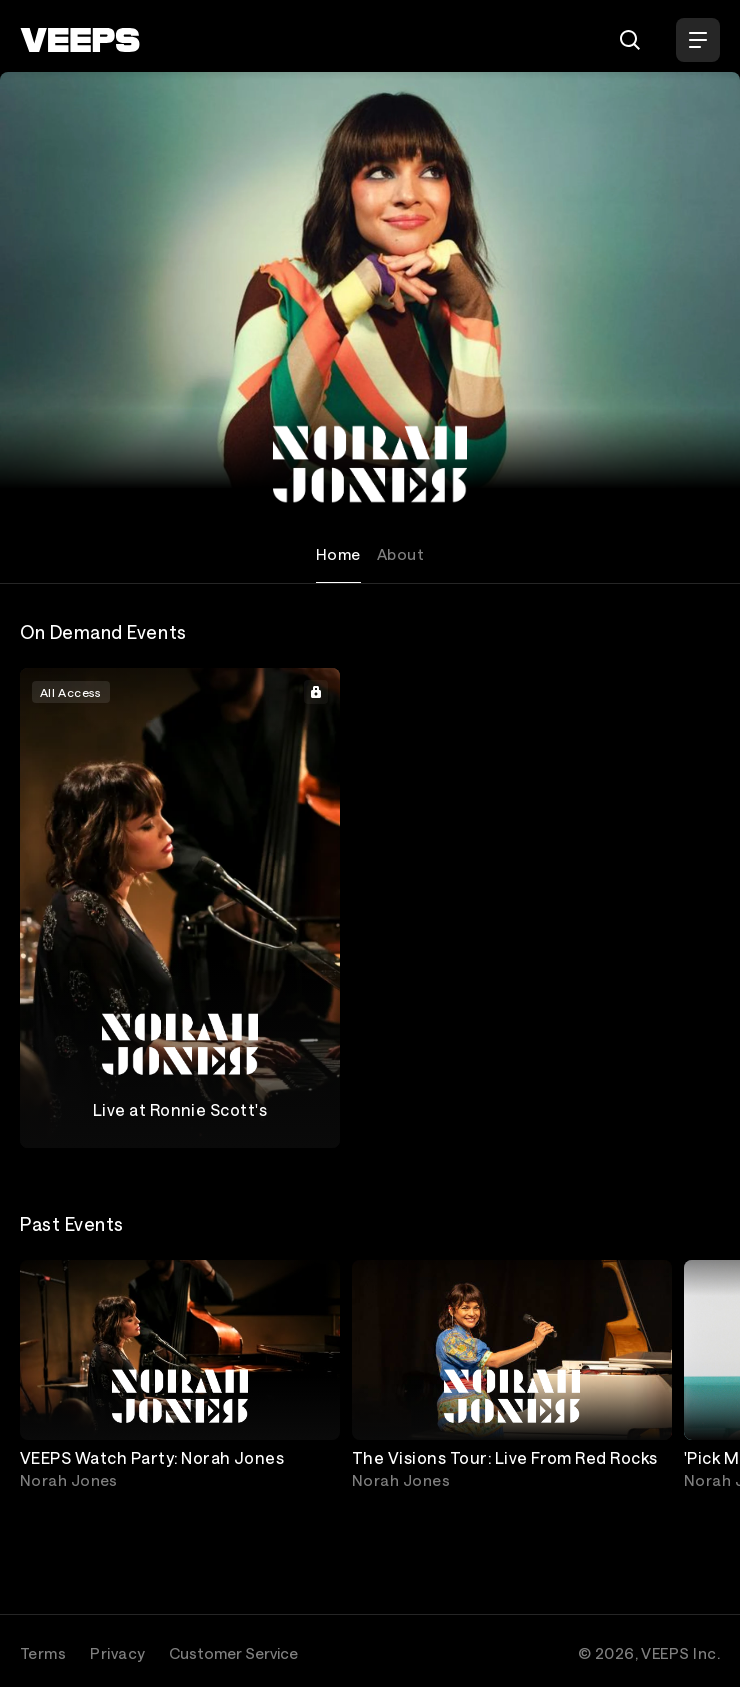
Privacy (117, 1653)
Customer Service (233, 1653)
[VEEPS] (80, 40)
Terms (43, 1653)
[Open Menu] (698, 40)
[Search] (630, 40)
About (400, 554)
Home (338, 554)
